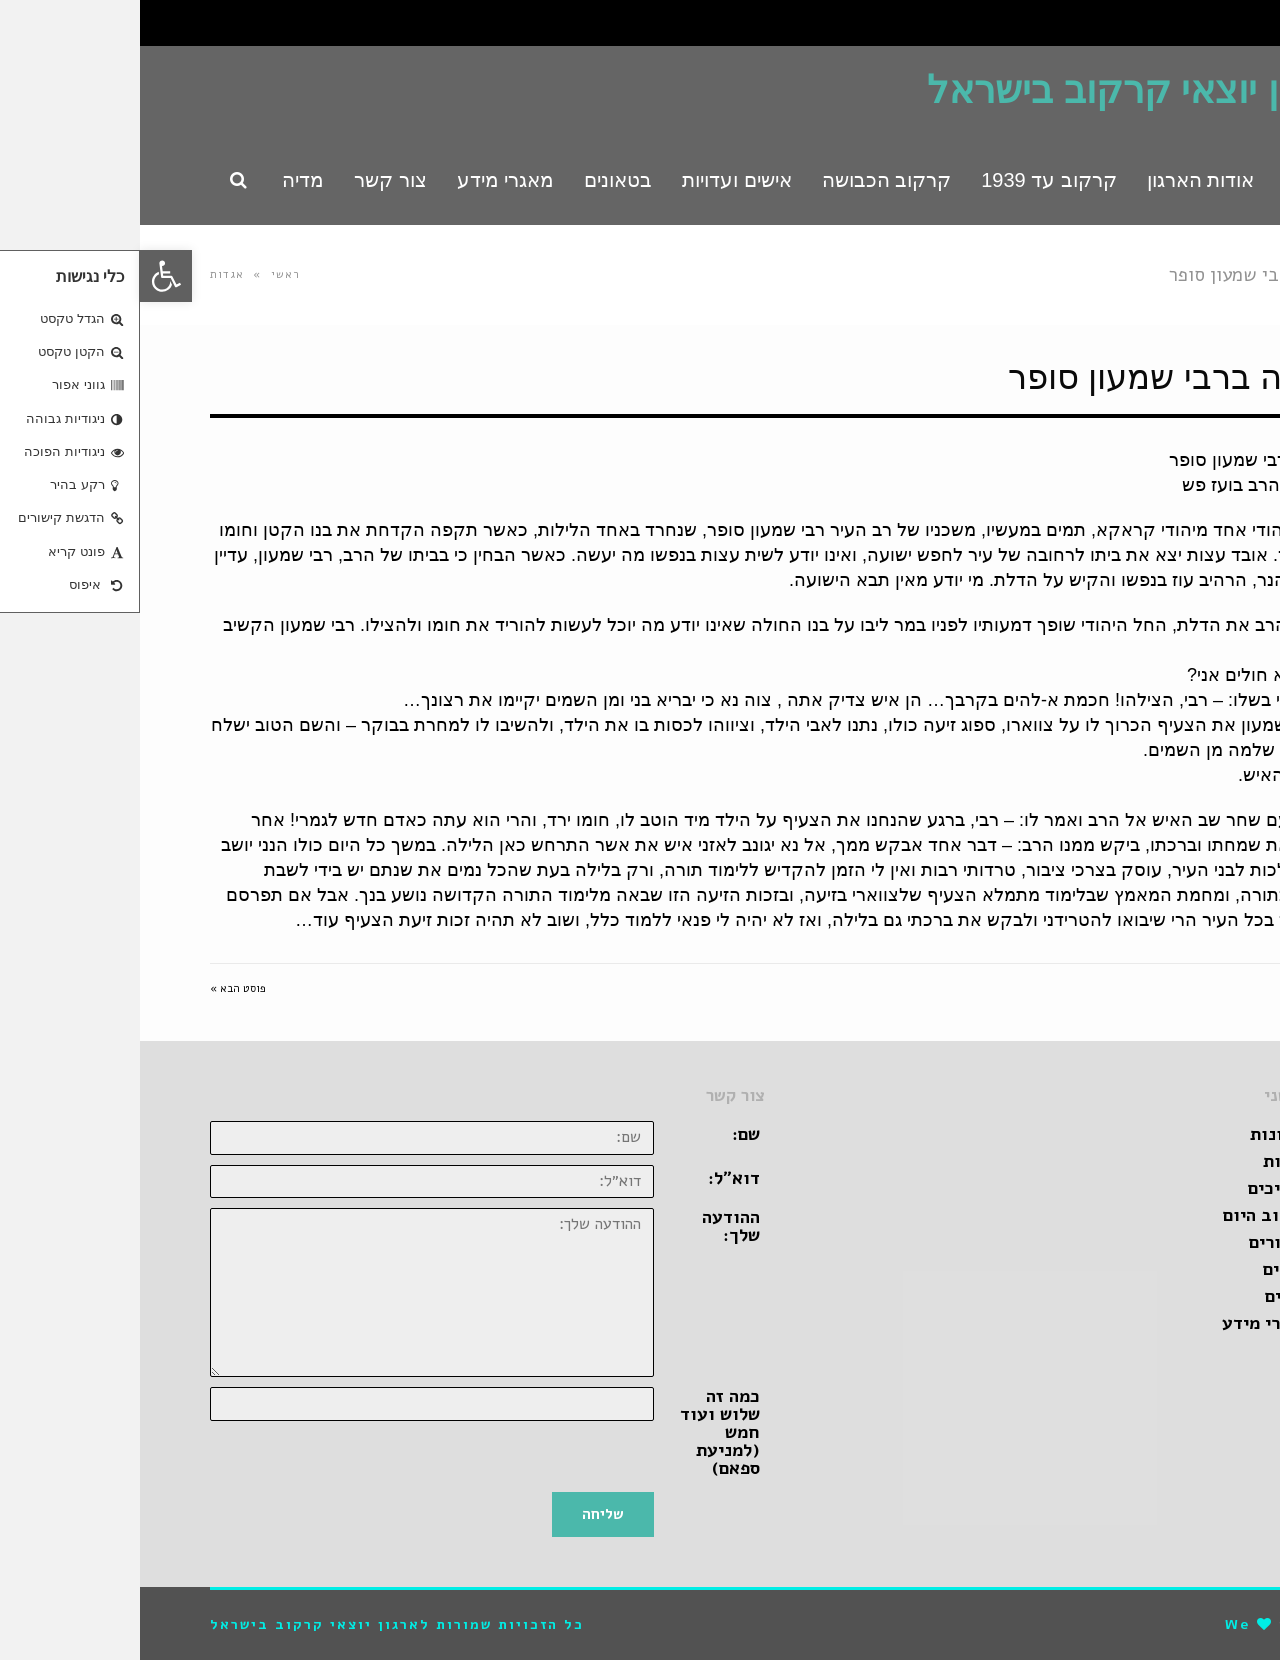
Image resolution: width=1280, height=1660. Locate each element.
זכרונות (1140, 1134)
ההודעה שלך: (591, 1226)
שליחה (463, 1514)
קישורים (1139, 1242)
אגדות (87, 274)
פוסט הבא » (98, 988)
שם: (606, 1134)
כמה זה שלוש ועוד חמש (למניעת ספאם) (580, 1432)
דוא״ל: (594, 1178)
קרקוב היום (1126, 1215)
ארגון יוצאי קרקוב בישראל (998, 90)
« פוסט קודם (1180, 988)
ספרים (1147, 1296)
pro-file (1174, 1624)
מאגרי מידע (1126, 1323)
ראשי (146, 274)
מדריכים (1139, 1188)
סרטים (1146, 1269)
